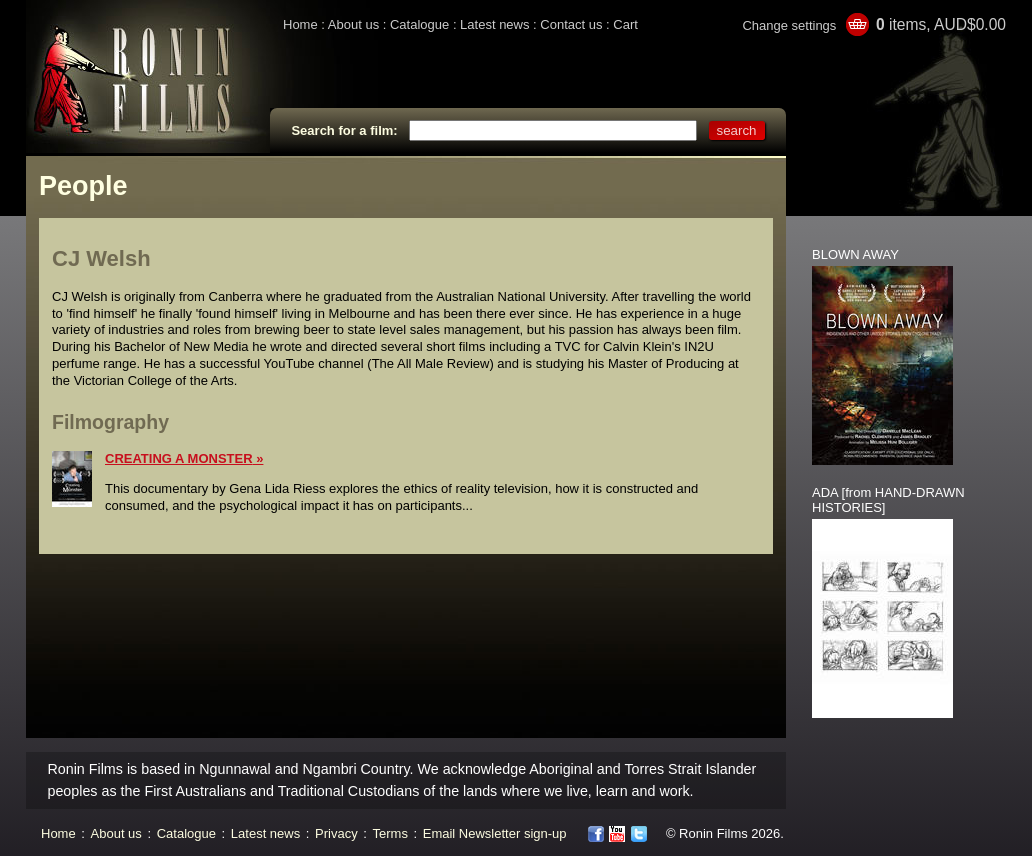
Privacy (336, 833)
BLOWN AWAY (855, 254)
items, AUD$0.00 (941, 24)
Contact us (571, 24)
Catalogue (419, 24)
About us (353, 24)
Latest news (494, 24)
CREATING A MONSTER (179, 458)
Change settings (789, 25)
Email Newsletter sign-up (495, 833)
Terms (390, 833)
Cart (625, 24)
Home (300, 24)
